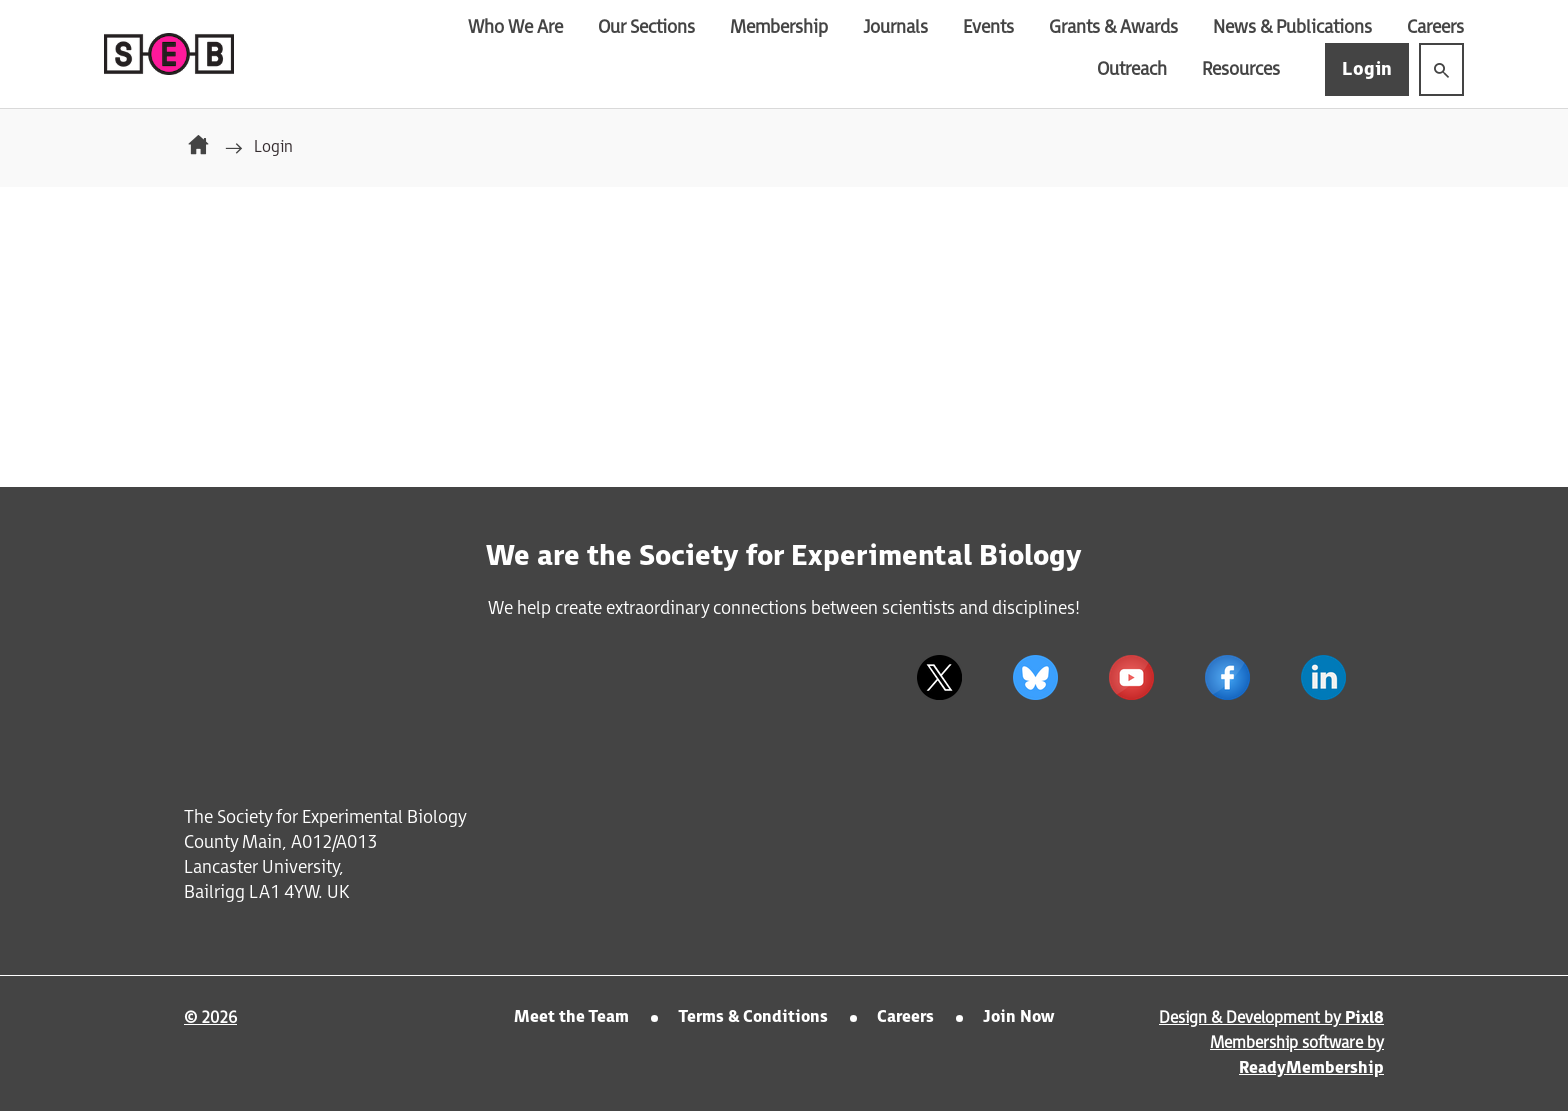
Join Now (1018, 1017)
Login (1367, 69)
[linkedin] (1323, 677)
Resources (1241, 69)
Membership (779, 27)
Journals (895, 27)
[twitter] (939, 677)
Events (988, 27)
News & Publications (1292, 27)
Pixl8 (1364, 1018)
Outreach (1132, 69)
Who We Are (515, 27)
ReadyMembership (1311, 1068)
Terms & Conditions (753, 1017)
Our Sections (646, 27)
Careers (1435, 27)
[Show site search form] (1441, 69)
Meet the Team (571, 1017)
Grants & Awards (1113, 27)
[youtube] (1131, 677)
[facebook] (1227, 677)
